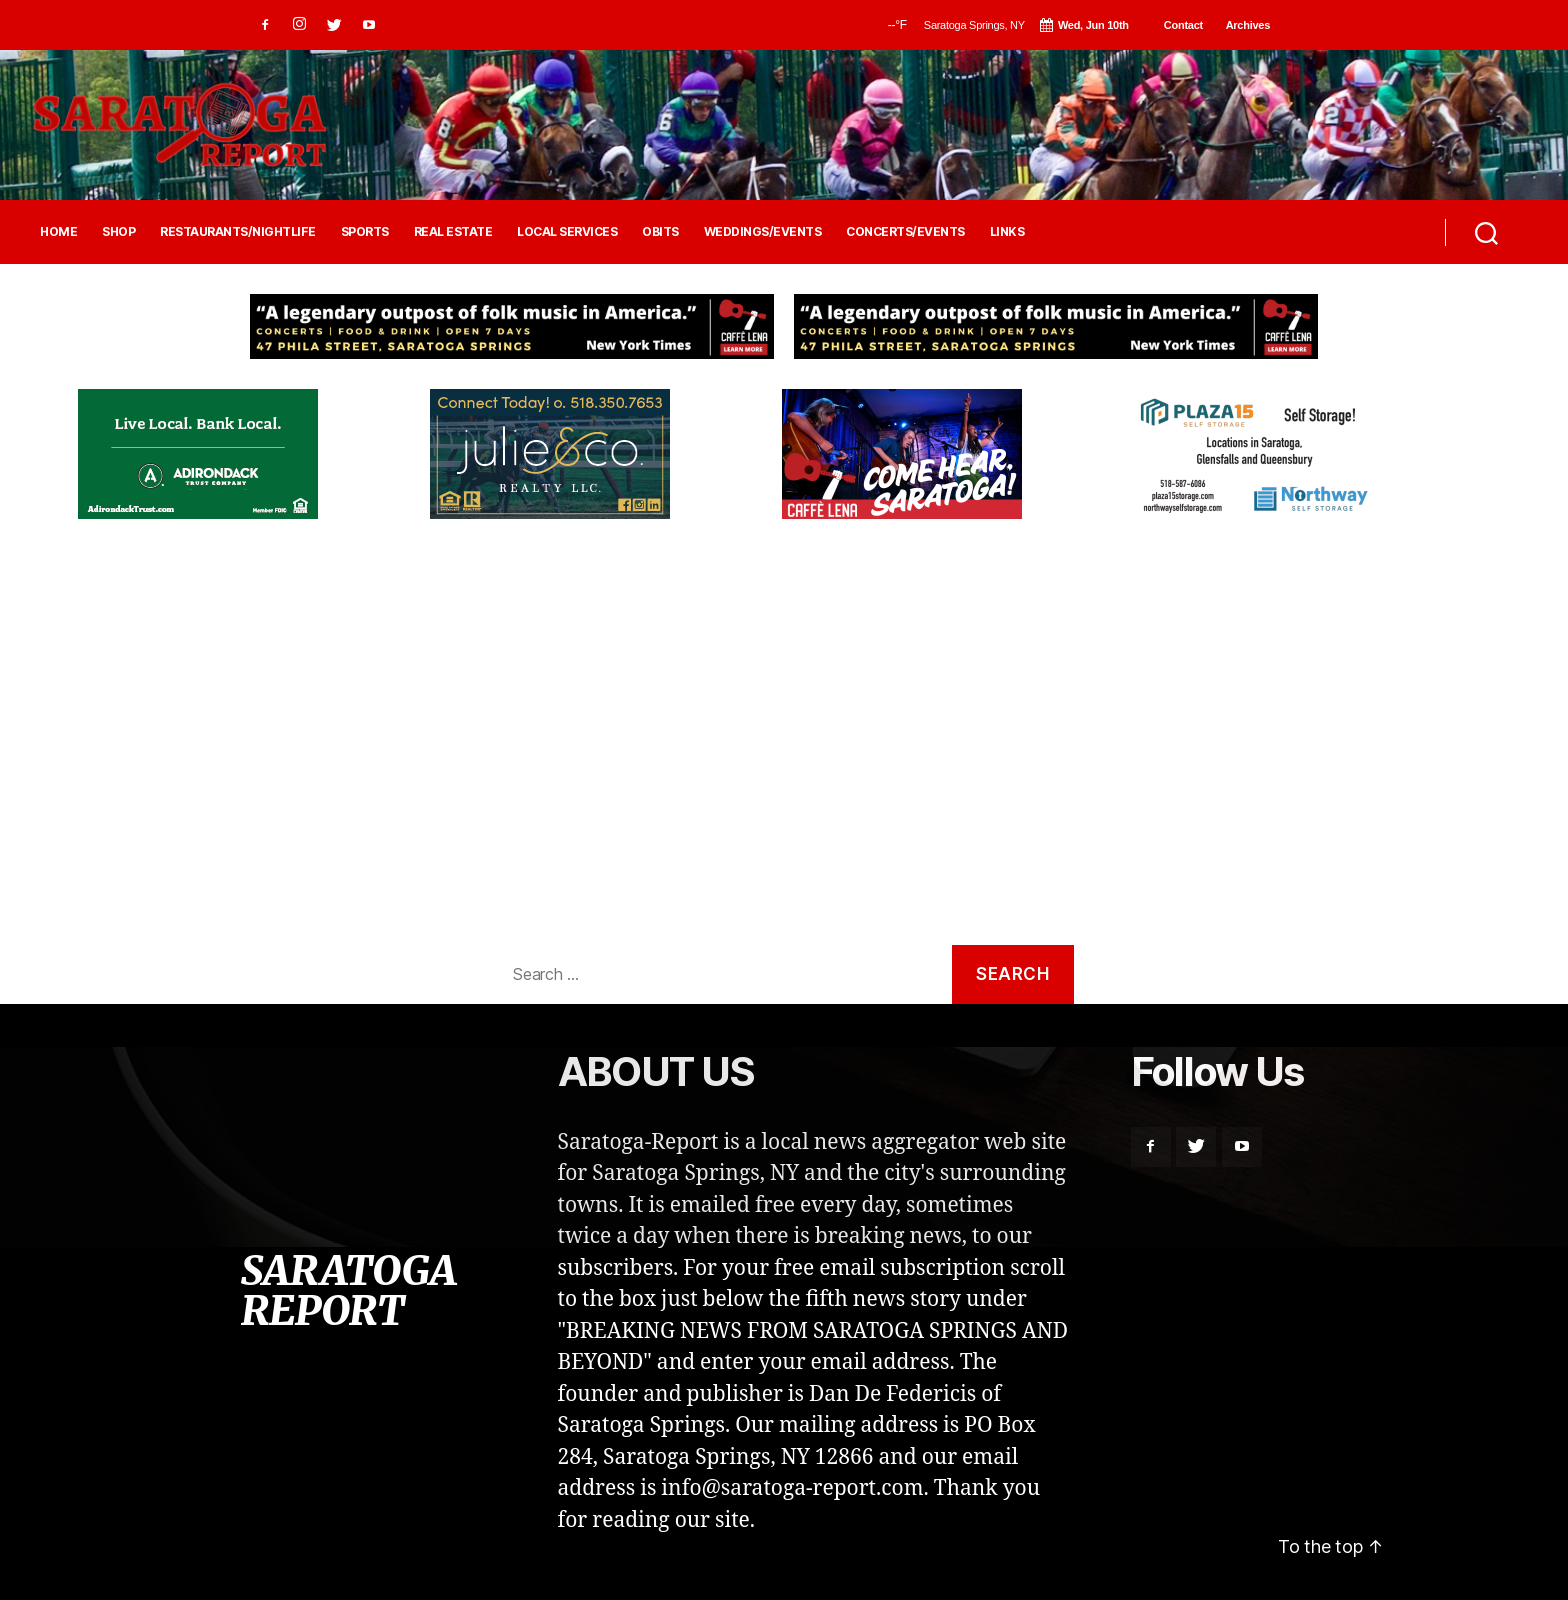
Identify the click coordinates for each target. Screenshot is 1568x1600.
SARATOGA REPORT (348, 1291)
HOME (58, 232)
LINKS (1007, 232)
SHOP (118, 232)
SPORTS (365, 232)
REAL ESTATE (453, 232)
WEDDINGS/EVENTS (763, 232)
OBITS (660, 232)
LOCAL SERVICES (567, 232)
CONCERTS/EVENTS (905, 232)
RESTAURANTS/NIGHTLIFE (238, 232)
